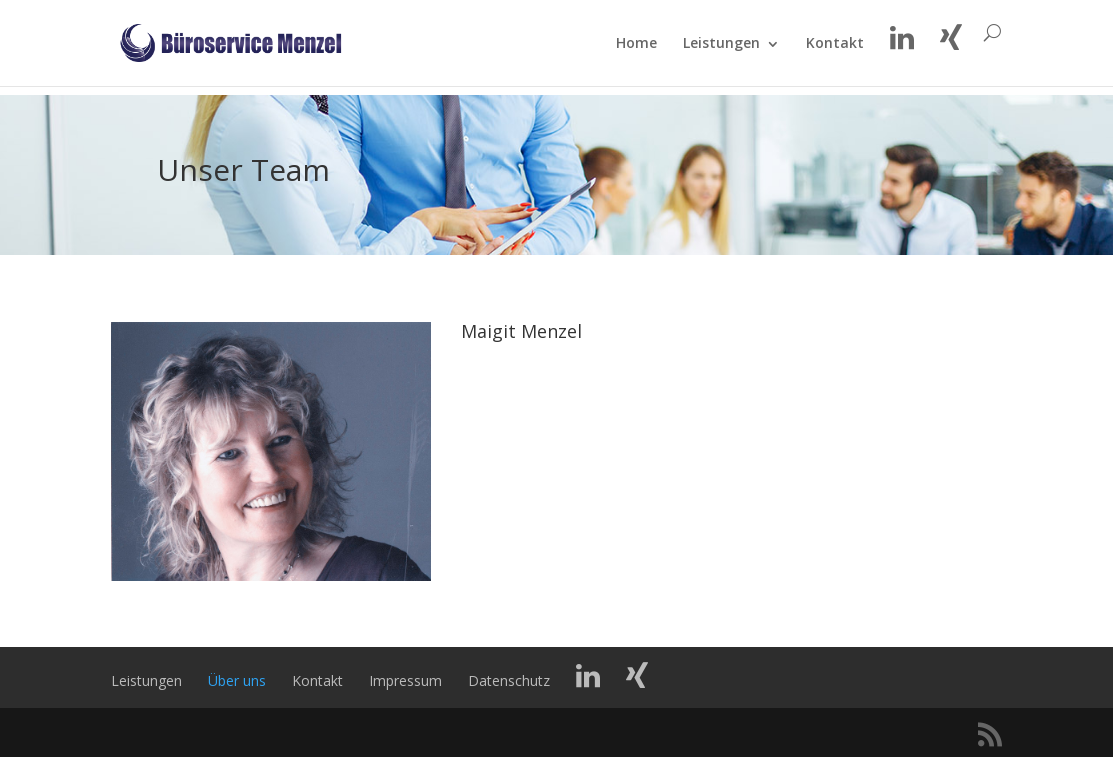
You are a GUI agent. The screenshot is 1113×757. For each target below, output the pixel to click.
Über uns (237, 680)
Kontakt (835, 53)
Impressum (405, 680)
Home (636, 53)
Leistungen (721, 53)
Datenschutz (509, 680)
